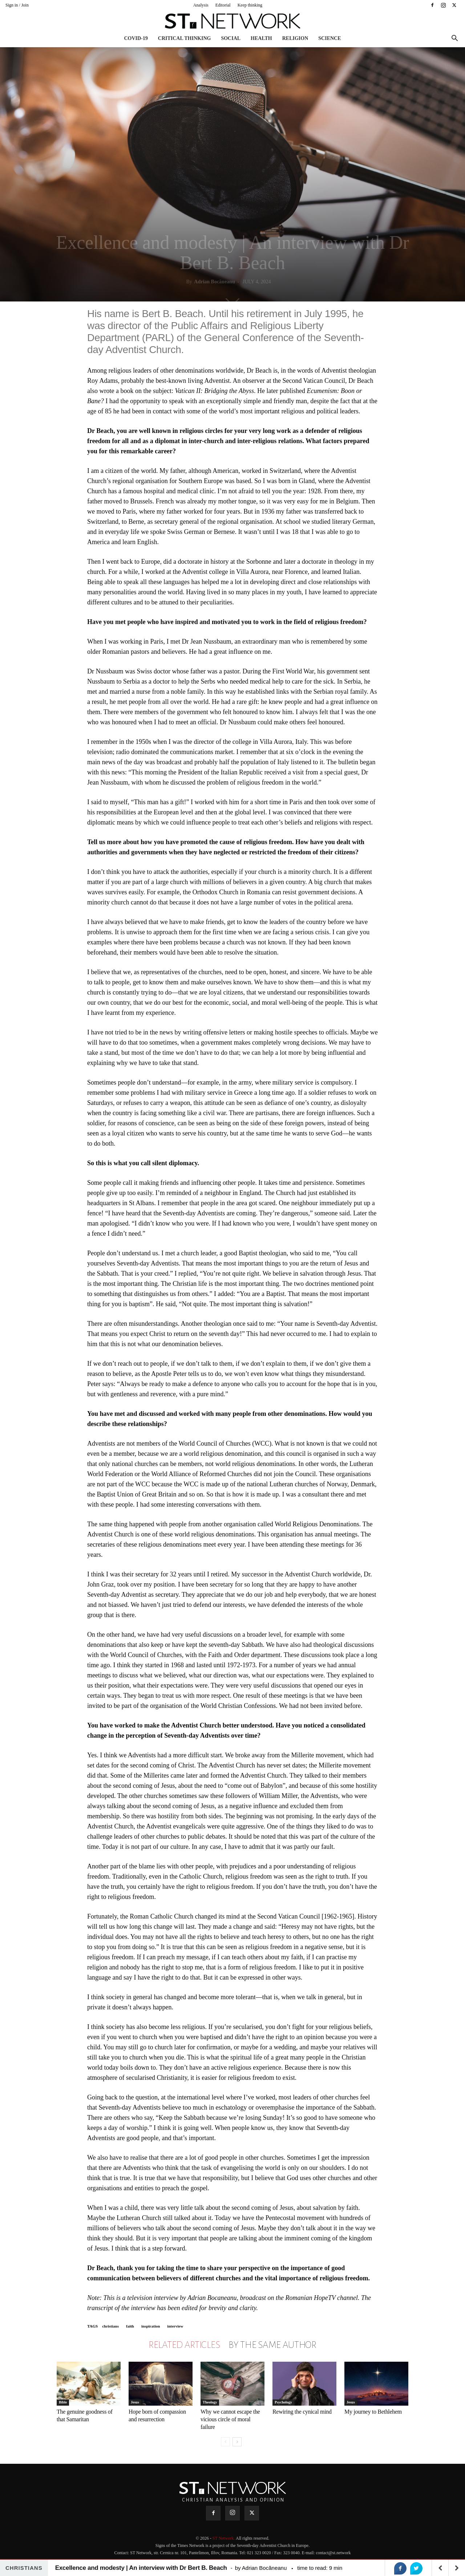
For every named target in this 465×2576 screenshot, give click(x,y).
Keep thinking (250, 5)
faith (130, 2326)
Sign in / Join (17, 5)
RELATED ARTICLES (184, 2345)
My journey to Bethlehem (373, 2412)
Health (261, 38)
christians (110, 2326)
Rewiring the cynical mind (302, 2412)
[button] (454, 39)
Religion (295, 38)
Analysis (201, 5)
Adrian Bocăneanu (214, 281)
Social (230, 38)
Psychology (283, 2402)
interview (175, 2326)
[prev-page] (225, 2441)
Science (329, 38)
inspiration (150, 2326)
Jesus (135, 2402)
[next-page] (237, 2441)
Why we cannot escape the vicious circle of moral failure (230, 2419)
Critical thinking (184, 38)
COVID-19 (135, 38)
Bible (63, 2402)
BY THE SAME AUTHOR (272, 2345)
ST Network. (224, 2538)
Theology (210, 2402)
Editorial (223, 5)
